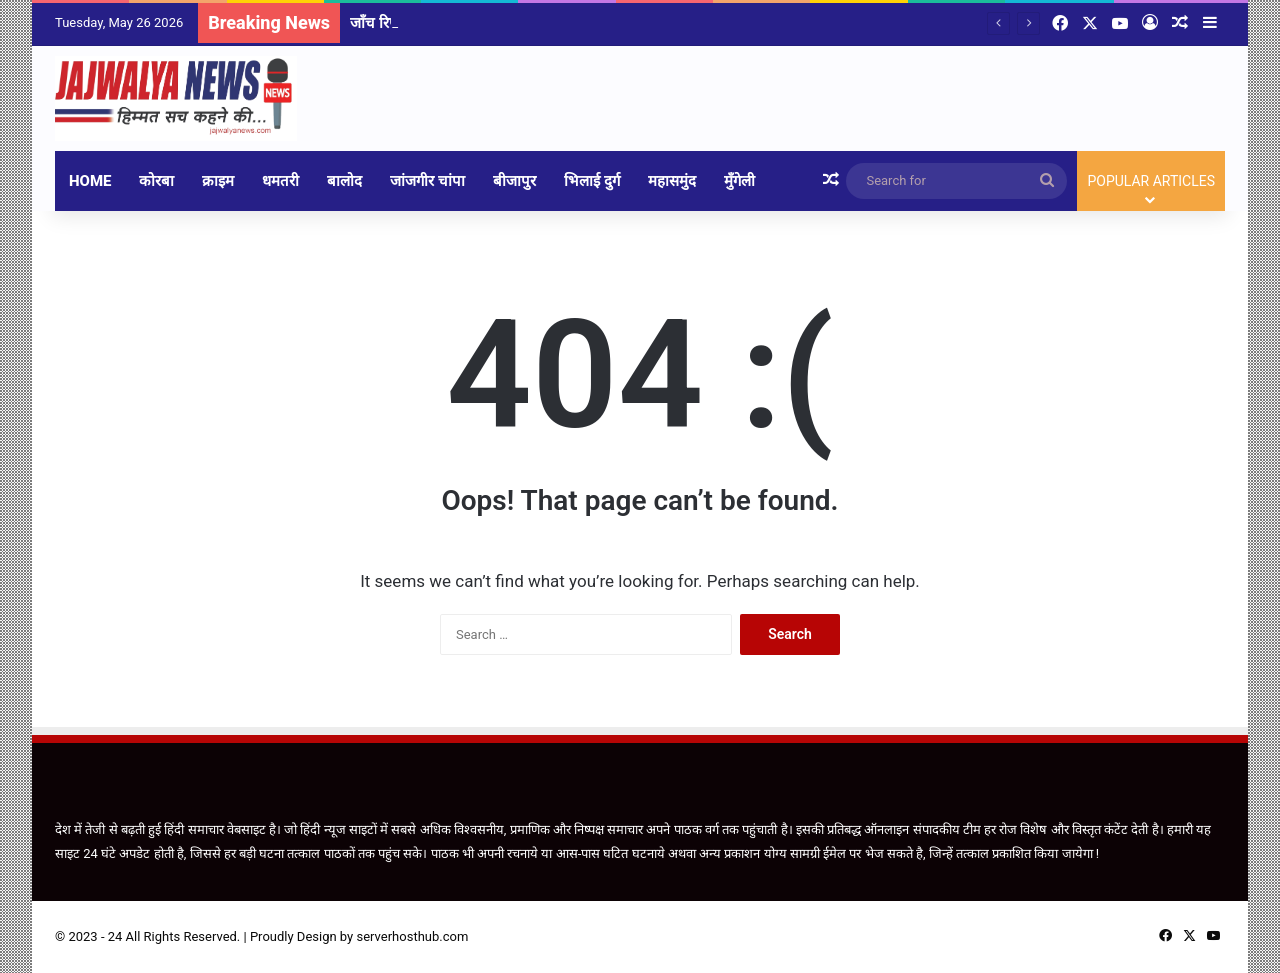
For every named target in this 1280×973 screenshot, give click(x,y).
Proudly (272, 936)
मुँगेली (739, 181)
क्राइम (218, 181)
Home (90, 181)
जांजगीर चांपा (427, 181)
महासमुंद (672, 181)
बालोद (344, 181)
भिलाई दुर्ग (592, 181)
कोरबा (156, 181)
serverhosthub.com (412, 936)
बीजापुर (514, 181)
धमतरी (280, 181)
